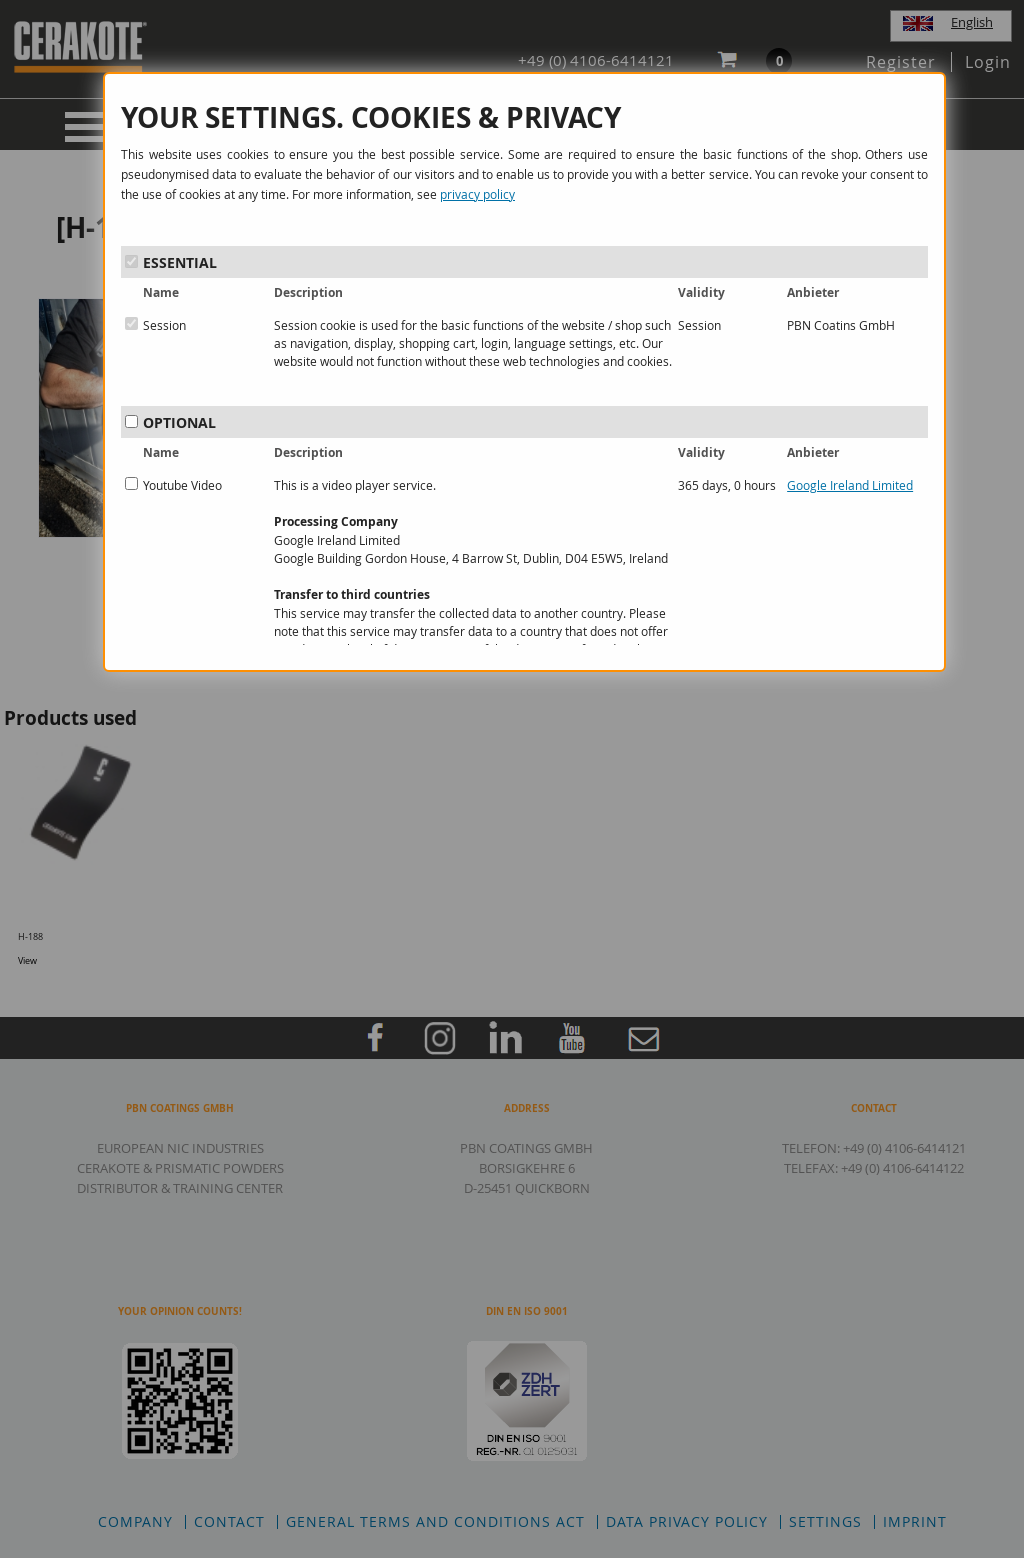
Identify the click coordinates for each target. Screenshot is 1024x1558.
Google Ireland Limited (850, 485)
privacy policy (477, 194)
